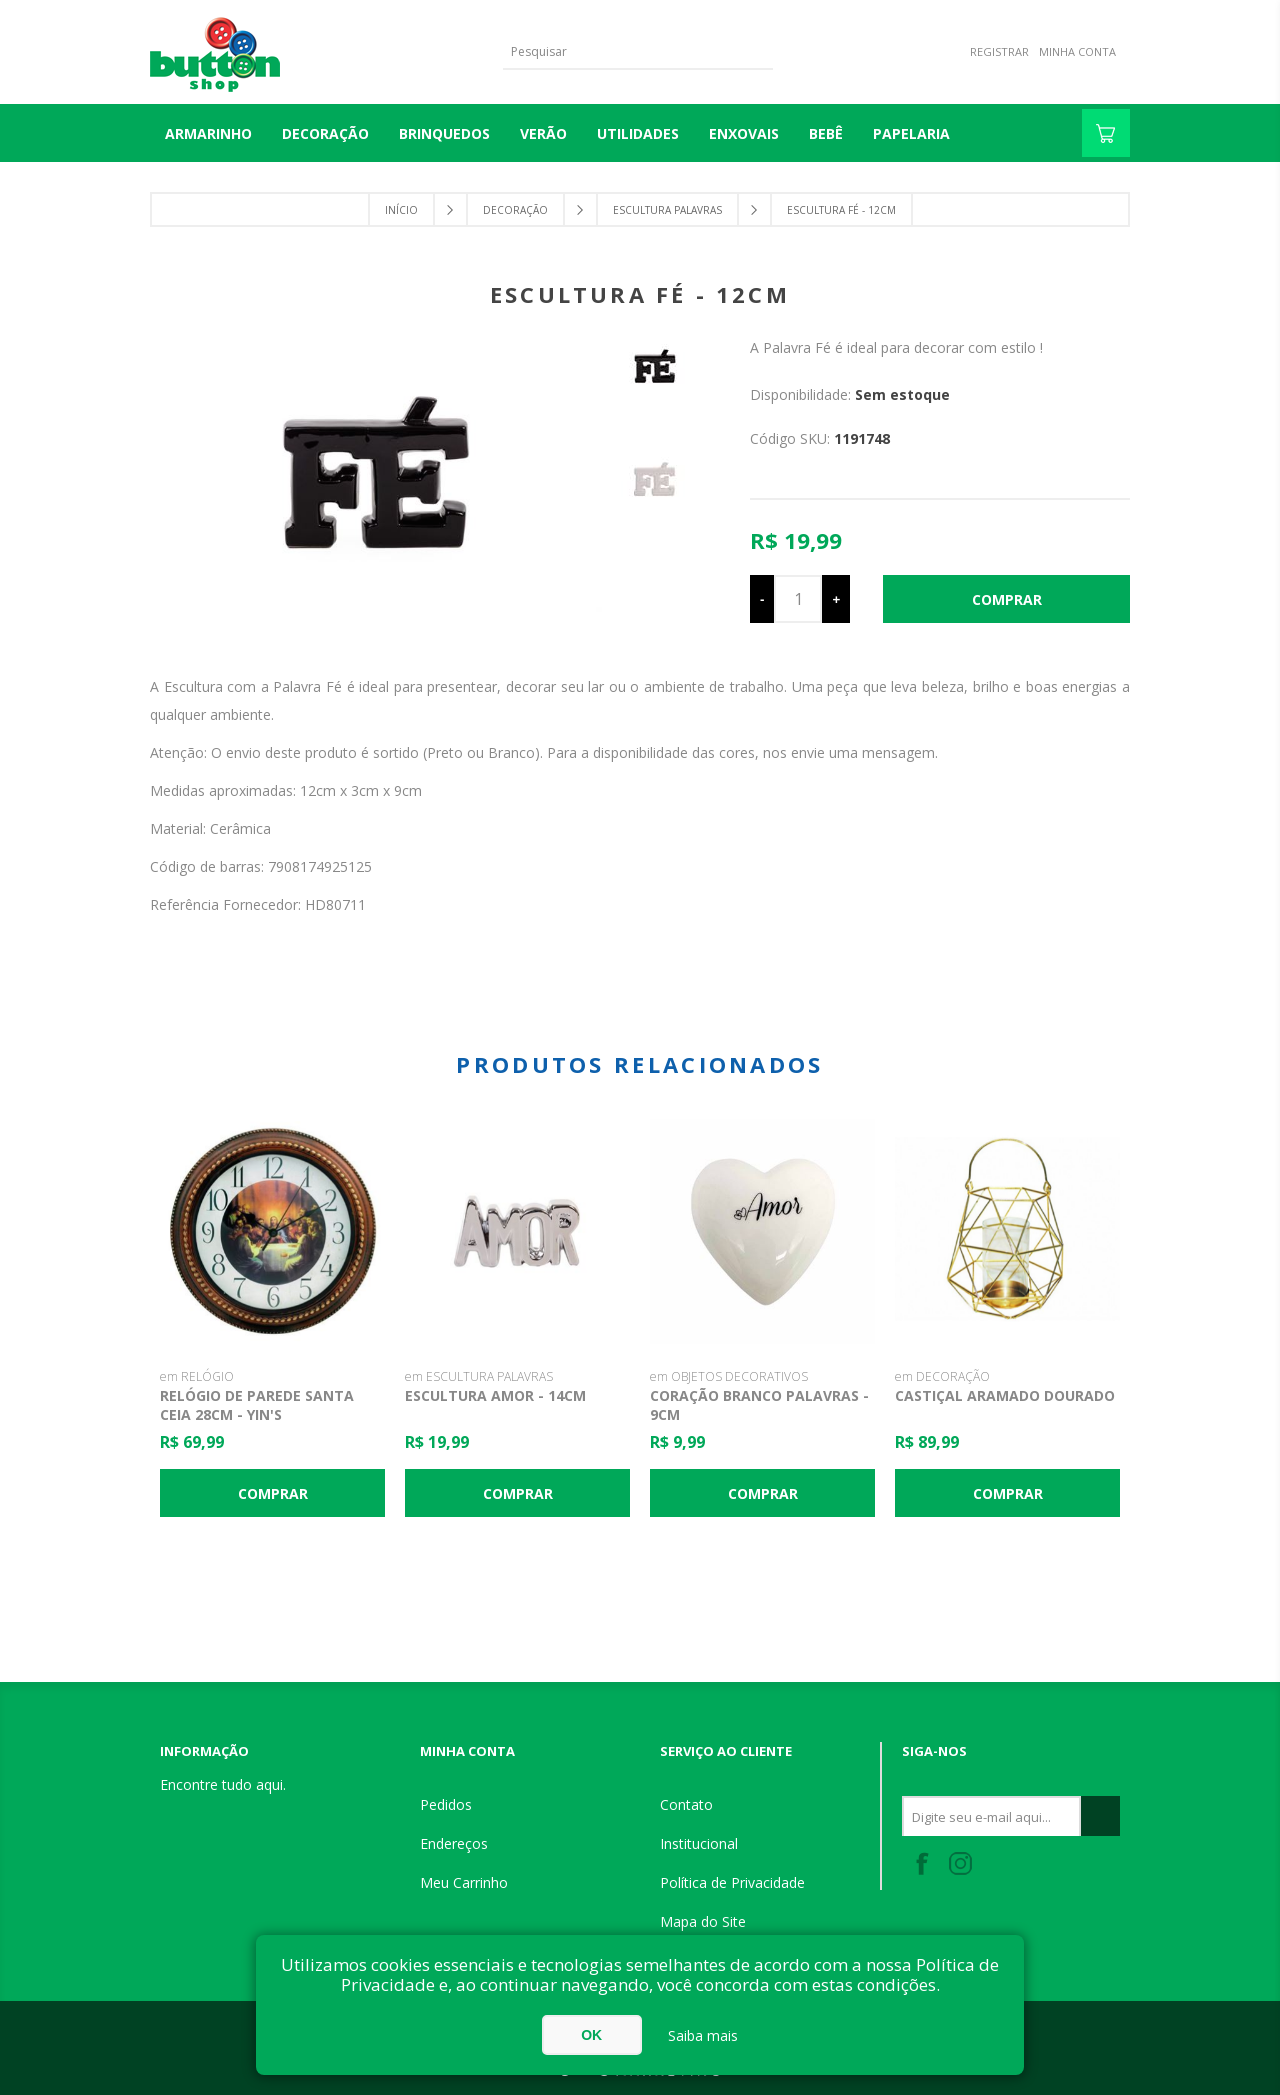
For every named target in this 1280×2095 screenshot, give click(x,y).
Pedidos (446, 1804)
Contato (686, 1804)
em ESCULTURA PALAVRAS (479, 1376)
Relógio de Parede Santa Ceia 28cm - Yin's (257, 1405)
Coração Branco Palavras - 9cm (759, 1405)
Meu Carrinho (464, 1882)
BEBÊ (826, 133)
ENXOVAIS (744, 133)
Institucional (699, 1843)
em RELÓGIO (197, 1376)
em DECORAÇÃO (942, 1376)
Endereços (454, 1843)
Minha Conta (1077, 51)
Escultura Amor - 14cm (495, 1395)
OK (591, 2035)
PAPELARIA (911, 133)
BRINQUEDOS (444, 133)
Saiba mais (703, 2035)
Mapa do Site (703, 1921)
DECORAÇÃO (325, 133)
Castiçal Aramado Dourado (1005, 1395)
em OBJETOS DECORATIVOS (729, 1376)
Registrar (999, 51)
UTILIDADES (638, 133)
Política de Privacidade (732, 1882)
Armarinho (208, 133)
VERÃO (543, 133)
